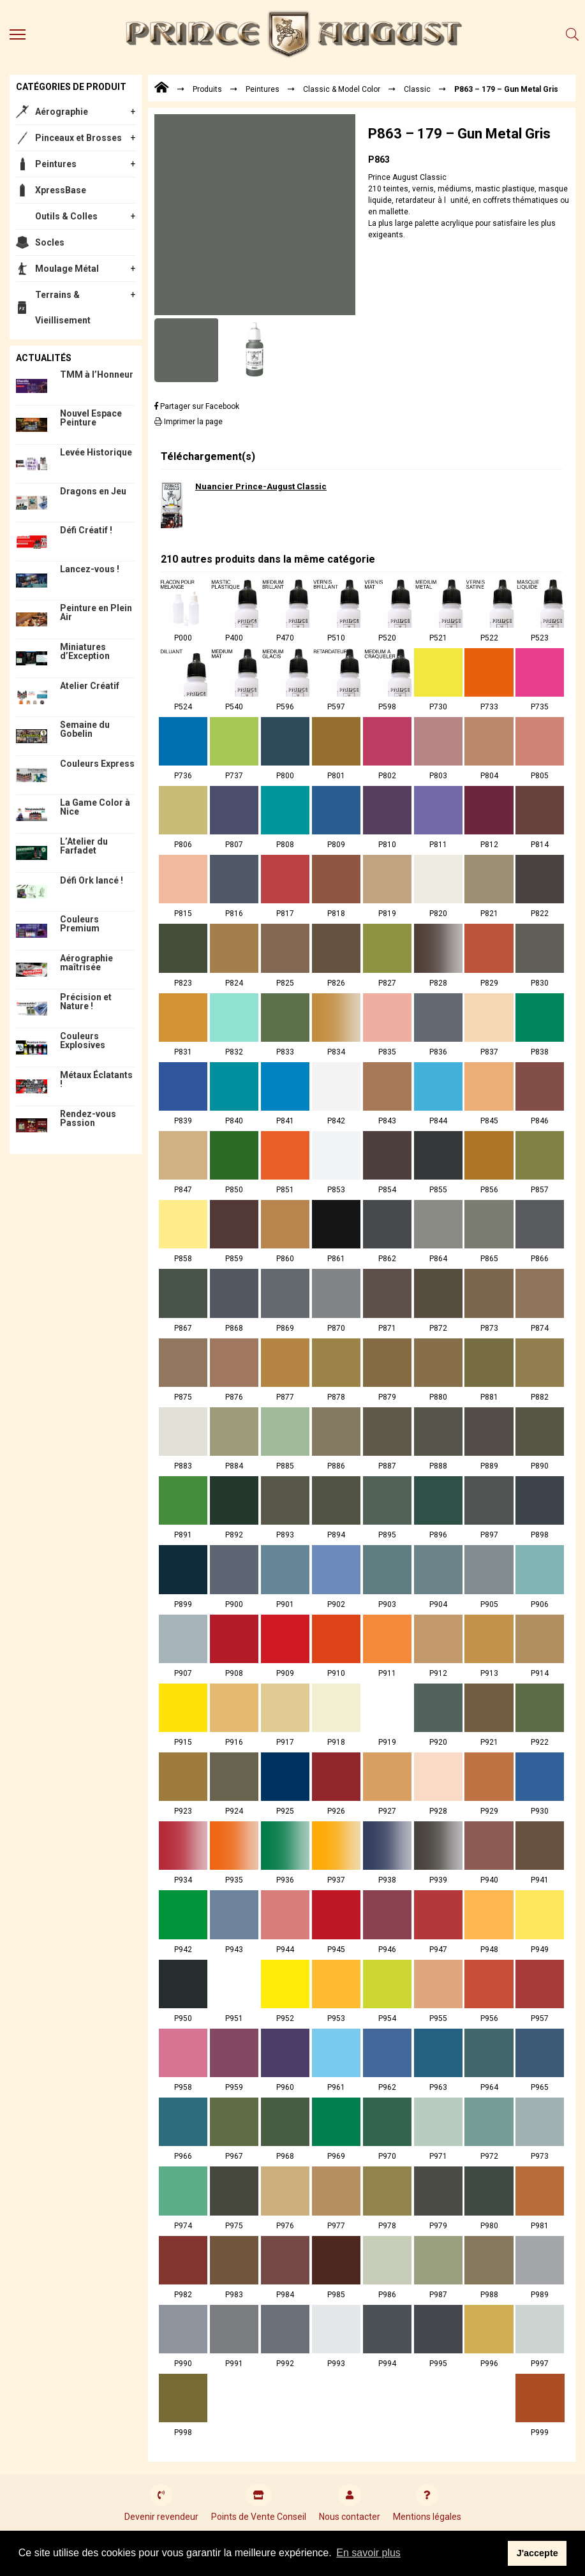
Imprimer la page (188, 421)
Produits (207, 89)
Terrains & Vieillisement (63, 307)
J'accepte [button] (537, 2553)
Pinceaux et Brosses (78, 138)
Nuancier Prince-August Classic (261, 486)
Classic (417, 89)
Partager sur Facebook (196, 406)
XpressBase (60, 190)
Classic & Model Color (341, 89)
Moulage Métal (67, 268)
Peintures (56, 164)
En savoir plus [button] (368, 2552)
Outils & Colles (66, 216)
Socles (49, 242)
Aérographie (61, 112)
